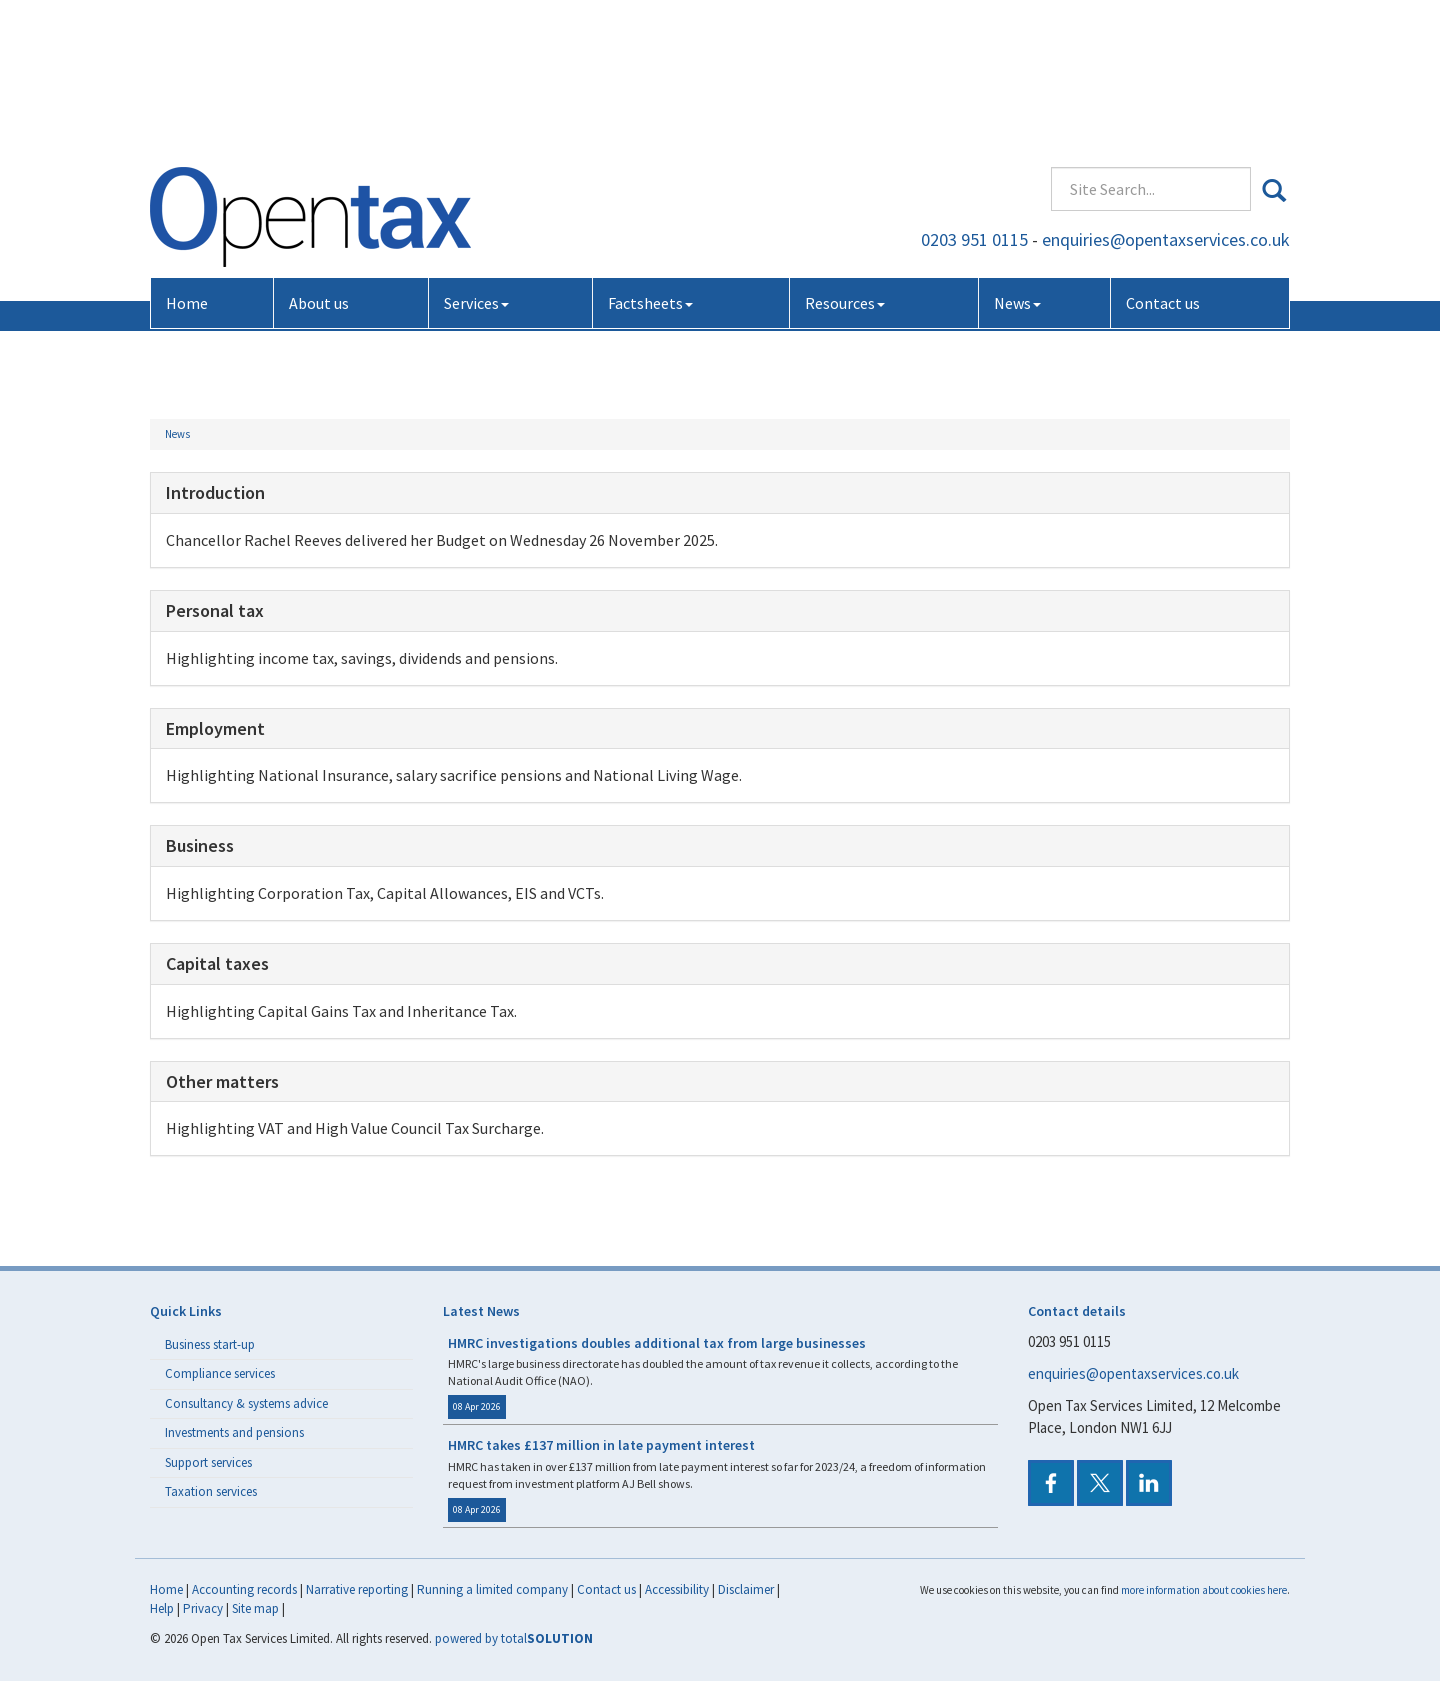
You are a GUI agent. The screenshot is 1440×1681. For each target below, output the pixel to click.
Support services (208, 1462)
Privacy (203, 1608)
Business (200, 845)
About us (319, 158)
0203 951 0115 (974, 94)
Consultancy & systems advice (246, 1403)
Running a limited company (492, 1589)
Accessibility (677, 1589)
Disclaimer (746, 1589)
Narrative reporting (357, 1589)
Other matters (222, 1081)
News (1017, 158)
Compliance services (220, 1373)
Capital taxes (217, 963)
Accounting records (244, 1589)
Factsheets (650, 158)
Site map (255, 1608)
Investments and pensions (234, 1432)
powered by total (514, 1638)
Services (476, 158)
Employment (215, 728)
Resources (845, 158)
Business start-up (210, 1344)
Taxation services (211, 1491)
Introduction (215, 492)
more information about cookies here (1204, 1590)
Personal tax (215, 610)
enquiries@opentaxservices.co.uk (1166, 94)
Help (162, 1608)
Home (187, 158)
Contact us (1163, 158)
